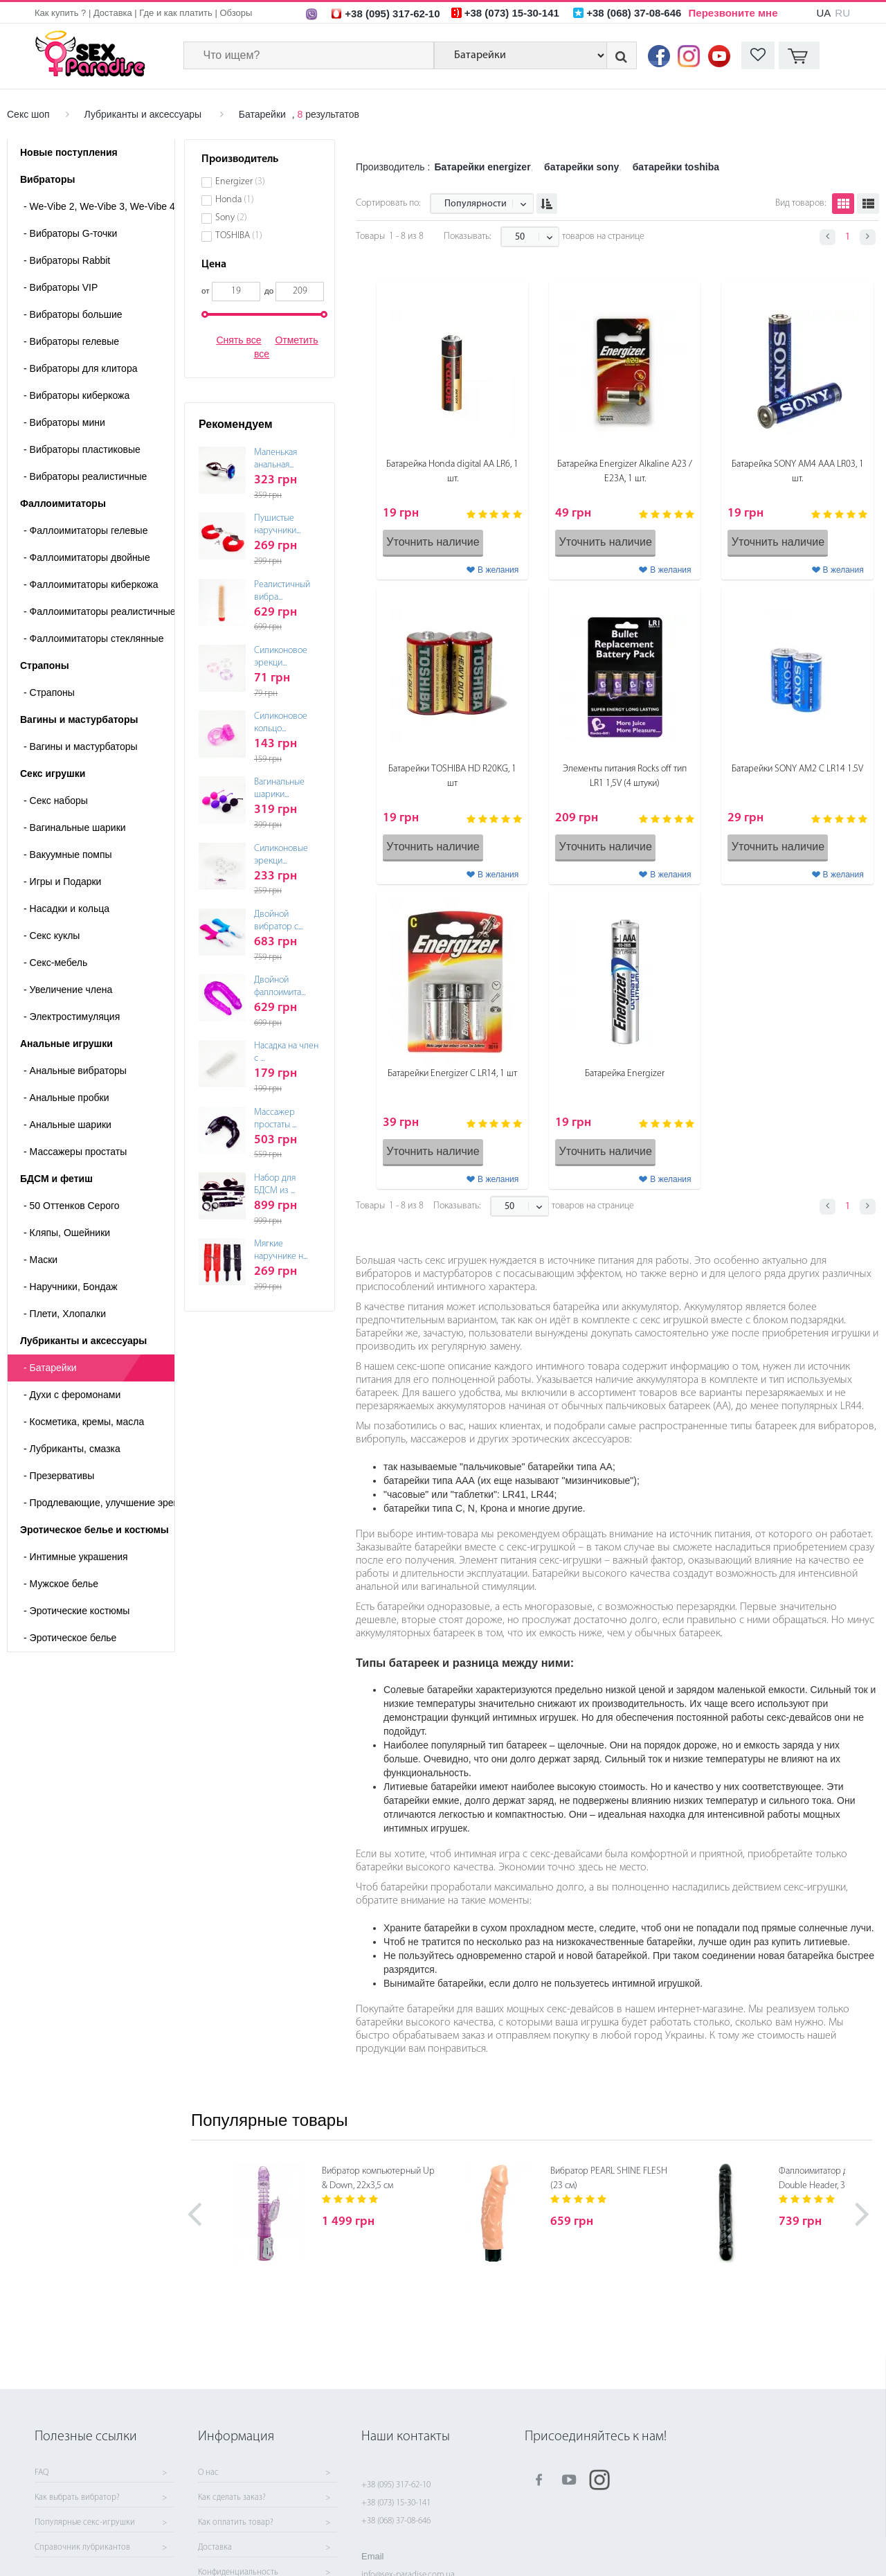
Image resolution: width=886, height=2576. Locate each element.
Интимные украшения (76, 1556)
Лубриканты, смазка (72, 1448)
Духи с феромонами (72, 1394)
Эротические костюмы (76, 1610)
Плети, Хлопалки (65, 1313)
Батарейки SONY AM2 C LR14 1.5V (797, 769)
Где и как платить (176, 13)
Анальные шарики (67, 1124)
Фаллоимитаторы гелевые (85, 530)
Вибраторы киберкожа (76, 395)
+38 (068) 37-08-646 (396, 2520)
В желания (498, 570)
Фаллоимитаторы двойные (87, 557)
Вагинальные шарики (75, 827)
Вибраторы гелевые (71, 341)
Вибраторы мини (64, 422)
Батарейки (262, 114)
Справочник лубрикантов (82, 2547)
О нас (208, 2473)
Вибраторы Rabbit (67, 260)
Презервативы (59, 1475)
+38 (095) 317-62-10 (396, 2484)
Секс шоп (28, 114)
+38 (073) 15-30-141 (396, 2502)
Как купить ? (60, 13)
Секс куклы (52, 935)
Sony (231, 218)
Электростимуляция (72, 1016)
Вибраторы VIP (61, 287)
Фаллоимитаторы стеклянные (93, 638)
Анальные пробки (66, 1097)
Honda (234, 200)
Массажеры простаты (75, 1151)
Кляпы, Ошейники (67, 1232)
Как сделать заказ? (232, 2498)
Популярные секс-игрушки (85, 2523)
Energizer (240, 182)
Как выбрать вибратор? (77, 2498)
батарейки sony (581, 166)
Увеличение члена (68, 989)
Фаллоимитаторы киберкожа (91, 584)
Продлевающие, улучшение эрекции (99, 1502)
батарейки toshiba (676, 166)
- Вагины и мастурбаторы (81, 746)
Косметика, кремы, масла (84, 1421)
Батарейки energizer (482, 166)
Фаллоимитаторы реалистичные (99, 611)
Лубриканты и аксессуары (142, 114)
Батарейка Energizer (624, 1073)
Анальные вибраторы (75, 1070)
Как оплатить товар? (235, 2523)
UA (823, 13)
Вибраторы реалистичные (85, 476)
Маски (40, 1259)
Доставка (112, 13)
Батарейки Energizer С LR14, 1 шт (452, 1073)
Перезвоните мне (733, 13)
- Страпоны (49, 692)
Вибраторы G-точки (70, 233)
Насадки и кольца (66, 908)
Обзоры (235, 13)
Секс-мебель (55, 962)
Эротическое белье (70, 1637)
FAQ (41, 2473)
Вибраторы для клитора (80, 368)
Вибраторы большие (73, 314)
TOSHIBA (238, 236)
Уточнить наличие (432, 542)
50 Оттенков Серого (72, 1205)
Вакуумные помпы (68, 854)
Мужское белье (61, 1583)
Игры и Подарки (62, 881)
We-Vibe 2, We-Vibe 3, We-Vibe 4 (99, 206)
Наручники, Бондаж (71, 1286)
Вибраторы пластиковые (82, 449)
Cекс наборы (56, 800)
